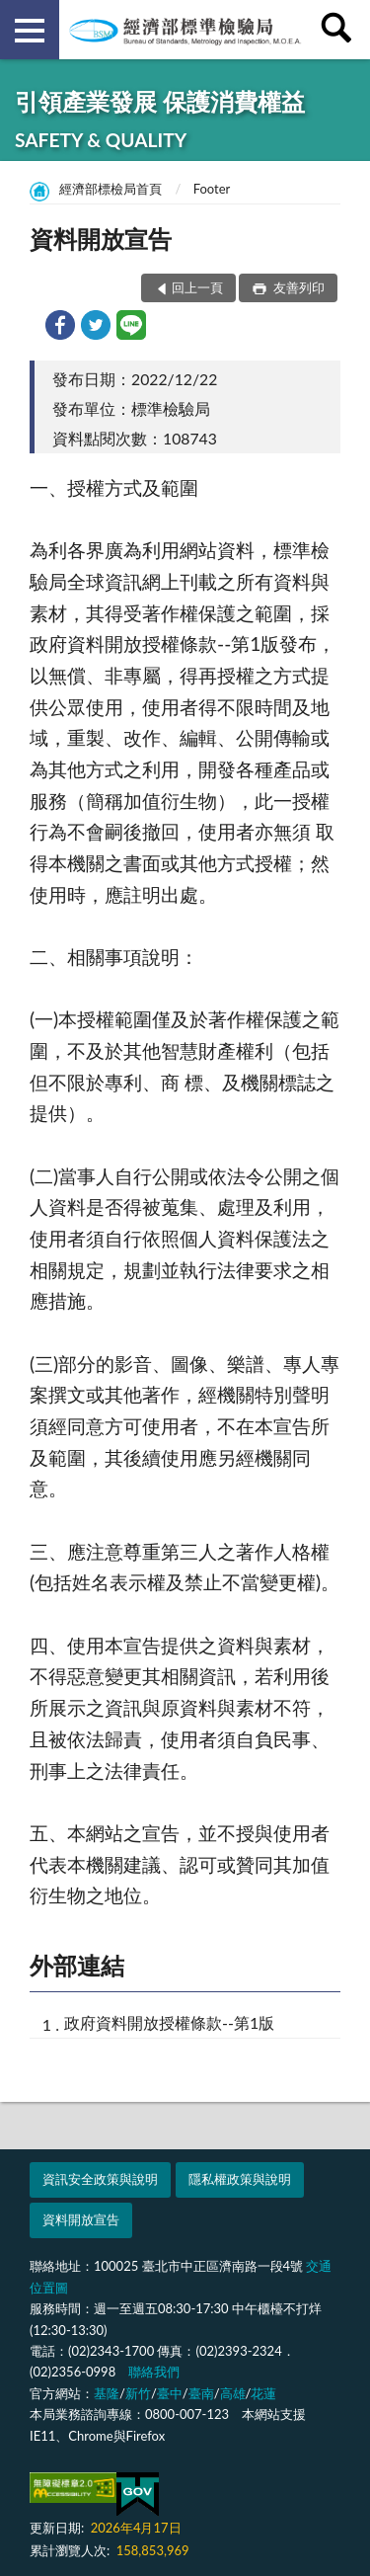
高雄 (233, 2393)
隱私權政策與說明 (239, 2179)
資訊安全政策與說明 (100, 2179)
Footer (212, 189)
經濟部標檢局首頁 (110, 189)
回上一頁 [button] (197, 287)
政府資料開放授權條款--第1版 (169, 2022)
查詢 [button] (340, 29)
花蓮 (263, 2393)
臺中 (170, 2393)
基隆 (106, 2393)
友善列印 (297, 287)
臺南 (201, 2393)
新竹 (138, 2393)
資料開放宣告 (80, 2219)
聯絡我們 (154, 2371)
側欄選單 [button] (29, 30)
